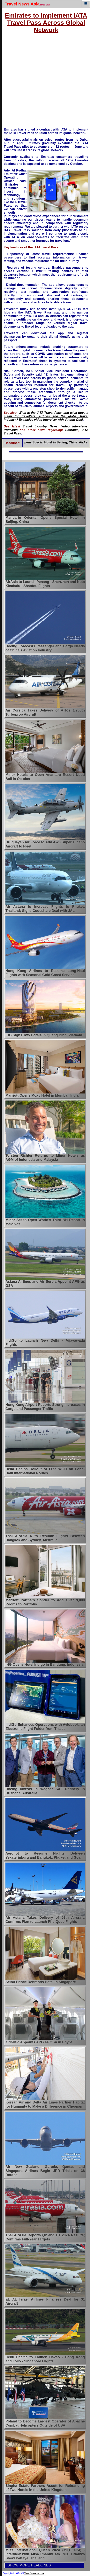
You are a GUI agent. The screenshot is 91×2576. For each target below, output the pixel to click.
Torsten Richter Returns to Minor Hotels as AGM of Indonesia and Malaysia (45, 1131)
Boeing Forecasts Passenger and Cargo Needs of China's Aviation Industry (45, 621)
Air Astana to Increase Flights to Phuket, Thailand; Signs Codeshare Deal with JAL (45, 882)
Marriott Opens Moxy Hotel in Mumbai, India (45, 1068)
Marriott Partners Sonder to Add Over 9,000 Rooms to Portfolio (45, 1575)
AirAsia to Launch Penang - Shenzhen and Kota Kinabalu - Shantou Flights (45, 557)
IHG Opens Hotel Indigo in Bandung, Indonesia (45, 1638)
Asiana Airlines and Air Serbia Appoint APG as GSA (45, 1258)
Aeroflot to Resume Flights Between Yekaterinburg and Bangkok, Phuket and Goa (45, 1828)
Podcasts (11, 430)
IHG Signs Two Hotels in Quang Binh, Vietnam (45, 1008)
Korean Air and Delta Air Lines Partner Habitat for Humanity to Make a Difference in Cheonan (45, 2077)
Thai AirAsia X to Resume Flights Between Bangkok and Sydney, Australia (45, 1510)
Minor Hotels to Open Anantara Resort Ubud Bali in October (45, 750)
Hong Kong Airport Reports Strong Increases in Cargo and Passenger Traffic (45, 1380)
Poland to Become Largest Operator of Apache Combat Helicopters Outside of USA (45, 2396)
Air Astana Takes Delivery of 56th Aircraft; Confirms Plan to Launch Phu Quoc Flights (45, 1893)
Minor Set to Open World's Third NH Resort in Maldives (45, 1195)
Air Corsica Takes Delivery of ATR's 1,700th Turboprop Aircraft (45, 685)
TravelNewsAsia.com (34, 2573)
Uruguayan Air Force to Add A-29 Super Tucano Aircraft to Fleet (45, 816)
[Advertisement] (44, 82)
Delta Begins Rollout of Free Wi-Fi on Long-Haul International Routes (45, 1444)
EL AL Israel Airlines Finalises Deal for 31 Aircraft (45, 2274)
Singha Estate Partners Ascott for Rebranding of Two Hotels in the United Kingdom (45, 2461)
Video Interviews (74, 426)
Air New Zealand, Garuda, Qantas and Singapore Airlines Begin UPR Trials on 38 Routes (45, 2144)
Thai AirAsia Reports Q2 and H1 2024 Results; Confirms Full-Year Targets (45, 2210)
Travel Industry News (40, 426)
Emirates (72, 430)
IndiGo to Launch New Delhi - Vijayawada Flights (45, 1318)
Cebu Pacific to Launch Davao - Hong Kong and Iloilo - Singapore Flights (45, 2336)
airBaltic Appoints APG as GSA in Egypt (45, 2015)
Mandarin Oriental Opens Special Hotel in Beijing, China (45, 492)
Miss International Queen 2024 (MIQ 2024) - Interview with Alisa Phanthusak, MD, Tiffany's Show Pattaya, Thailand (45, 2527)
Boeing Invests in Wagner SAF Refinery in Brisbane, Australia (45, 1764)
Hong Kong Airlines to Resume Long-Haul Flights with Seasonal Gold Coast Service (45, 946)
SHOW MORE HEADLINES (29, 2565)
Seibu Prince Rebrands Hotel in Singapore (45, 1955)
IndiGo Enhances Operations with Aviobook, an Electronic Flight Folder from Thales (45, 1700)
